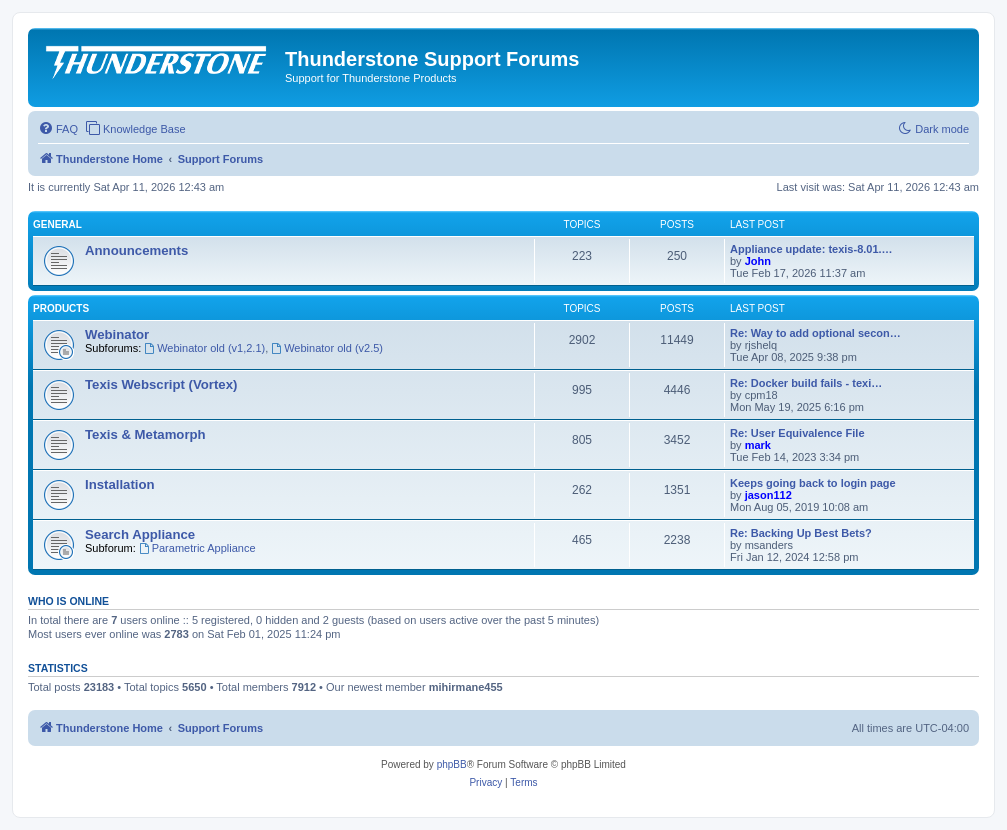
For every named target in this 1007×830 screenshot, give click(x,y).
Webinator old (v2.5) (327, 348)
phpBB (452, 764)
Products (61, 308)
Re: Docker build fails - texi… (806, 383)
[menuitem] (58, 129)
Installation (120, 484)
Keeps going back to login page (813, 483)
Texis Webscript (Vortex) (161, 384)
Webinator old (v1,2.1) (204, 348)
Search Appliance (140, 534)
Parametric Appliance (197, 548)
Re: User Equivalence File (797, 433)
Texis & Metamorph (145, 434)
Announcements (136, 250)
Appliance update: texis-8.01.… (811, 249)
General (57, 224)
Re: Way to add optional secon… (815, 333)
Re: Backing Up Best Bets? (801, 533)
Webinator (117, 334)
